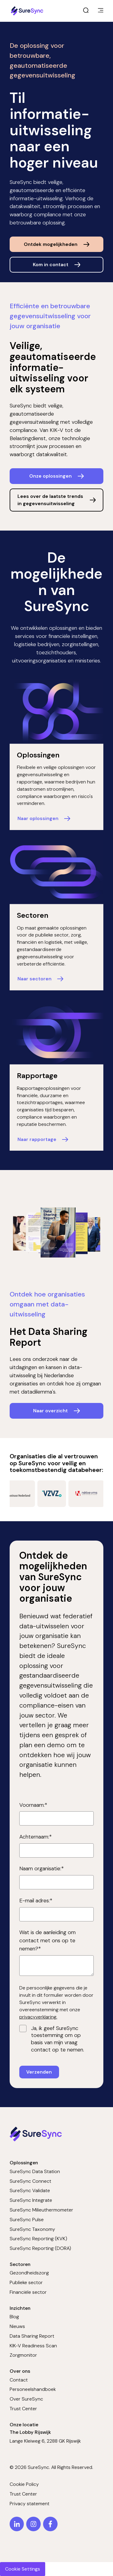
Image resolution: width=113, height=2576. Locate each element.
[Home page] (28, 11)
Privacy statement (29, 2503)
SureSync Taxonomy (32, 2229)
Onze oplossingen (50, 476)
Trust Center (23, 2408)
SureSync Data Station (35, 2171)
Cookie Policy (24, 2484)
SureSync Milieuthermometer (41, 2210)
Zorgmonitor (23, 2355)
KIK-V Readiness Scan (33, 2345)
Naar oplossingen (37, 818)
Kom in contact (50, 264)
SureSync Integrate (31, 2200)
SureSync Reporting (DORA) (40, 2248)
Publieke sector (26, 2282)
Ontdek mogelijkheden (50, 244)
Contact (19, 2380)
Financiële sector (28, 2292)
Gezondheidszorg (29, 2273)
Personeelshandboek (33, 2389)
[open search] (85, 11)
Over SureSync (26, 2399)
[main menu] (100, 11)
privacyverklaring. (38, 2017)
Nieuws (17, 2326)
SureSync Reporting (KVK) (38, 2238)
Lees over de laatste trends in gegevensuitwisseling (50, 500)
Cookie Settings (22, 2569)
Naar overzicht (50, 1410)
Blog (14, 2316)
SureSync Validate (30, 2190)
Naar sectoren (34, 979)
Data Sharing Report (32, 2336)
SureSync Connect (30, 2181)
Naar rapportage (36, 1139)
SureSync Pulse (27, 2219)
